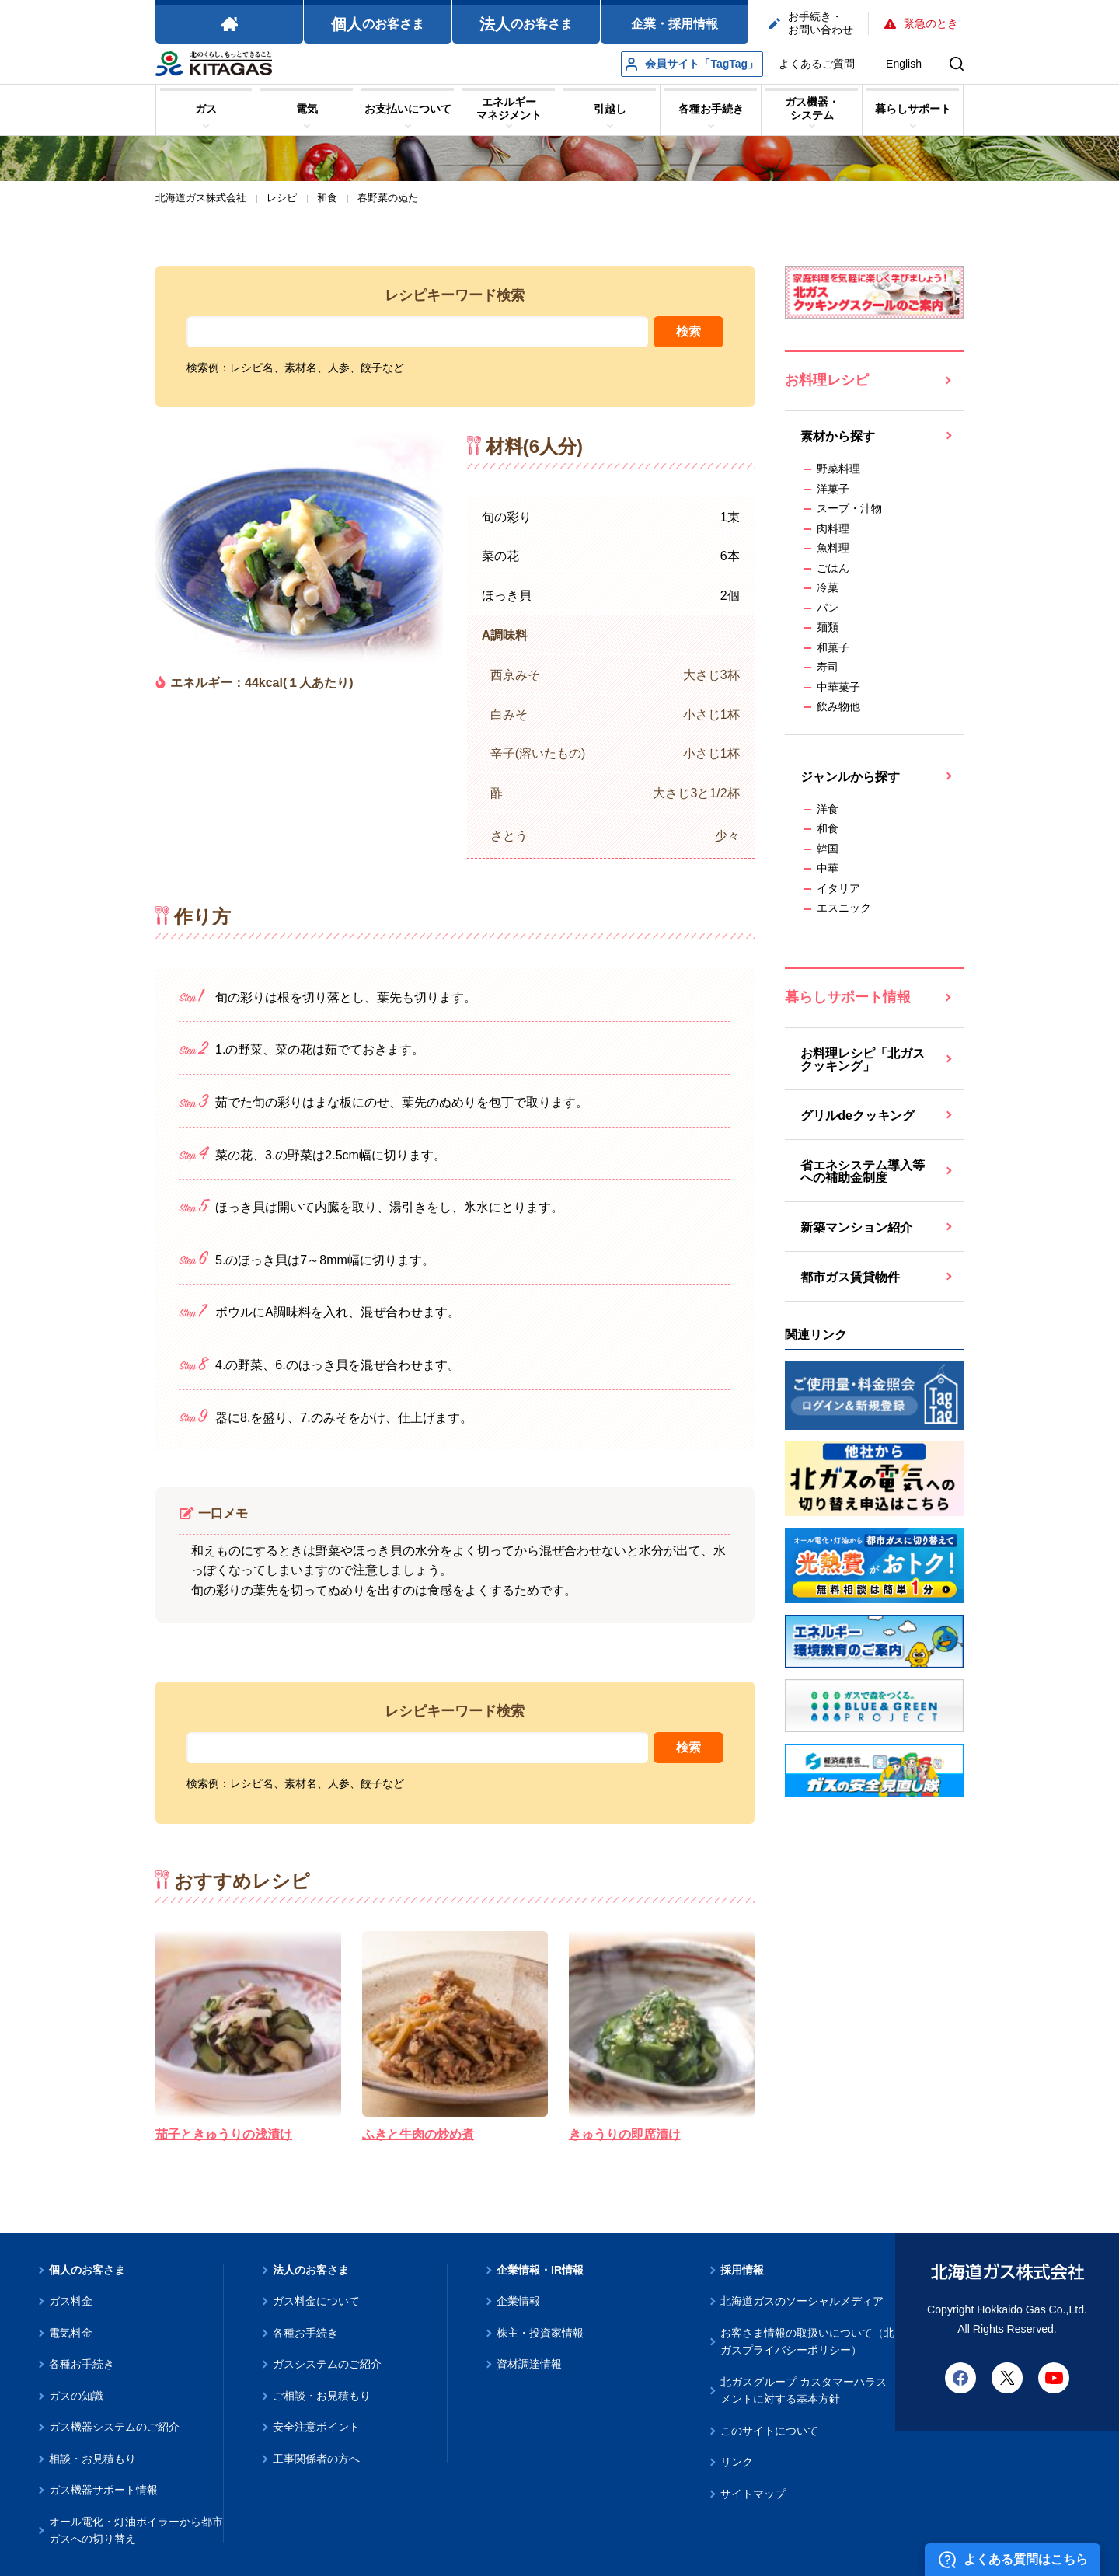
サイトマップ (753, 2493)
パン (827, 607)
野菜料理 (838, 468)
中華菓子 (838, 687)
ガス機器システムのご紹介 (114, 2427)
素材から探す (837, 436)
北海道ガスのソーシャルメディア (802, 2301)
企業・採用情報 (674, 23)
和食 (827, 828)
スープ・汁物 (849, 508)
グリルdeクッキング (857, 1115)
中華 (827, 868)
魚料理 (833, 548)
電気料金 (70, 2333)
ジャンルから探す (850, 776)
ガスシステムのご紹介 (327, 2364)
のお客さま (377, 24)
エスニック (844, 907)
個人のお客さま (87, 2270)
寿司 (827, 667)
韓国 (827, 848)
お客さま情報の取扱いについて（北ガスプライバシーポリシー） (807, 2342)
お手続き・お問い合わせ (811, 23)
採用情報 (742, 2270)
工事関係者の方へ (316, 2458)
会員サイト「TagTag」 (692, 64)
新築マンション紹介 (856, 1227)
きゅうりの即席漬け (625, 2134)
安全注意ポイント (316, 2427)
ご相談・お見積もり (322, 2396)
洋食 (827, 809)
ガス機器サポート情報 (103, 2490)
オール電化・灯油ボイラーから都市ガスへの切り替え (136, 2530)
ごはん (833, 568)
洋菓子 (833, 489)
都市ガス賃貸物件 (850, 1277)
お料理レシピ (827, 380)
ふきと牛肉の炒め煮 (418, 2134)
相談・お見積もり (92, 2458)
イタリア (838, 888)
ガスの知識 (76, 2396)
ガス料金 (70, 2301)
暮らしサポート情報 (848, 997)
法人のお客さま (311, 2270)
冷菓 (827, 587)
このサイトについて (769, 2430)
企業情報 (518, 2301)
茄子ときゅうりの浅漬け (223, 2134)
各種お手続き (81, 2364)
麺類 (827, 627)
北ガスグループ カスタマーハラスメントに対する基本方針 (803, 2391)
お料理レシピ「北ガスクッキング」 (862, 1059)
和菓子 (833, 647)
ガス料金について (316, 2301)
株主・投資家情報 (540, 2333)
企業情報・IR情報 (540, 2270)
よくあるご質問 (817, 64)
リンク (736, 2462)
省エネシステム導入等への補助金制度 (862, 1171)
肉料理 (833, 528)
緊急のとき (921, 23)
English (904, 64)
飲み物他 (838, 706)
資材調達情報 (529, 2364)
